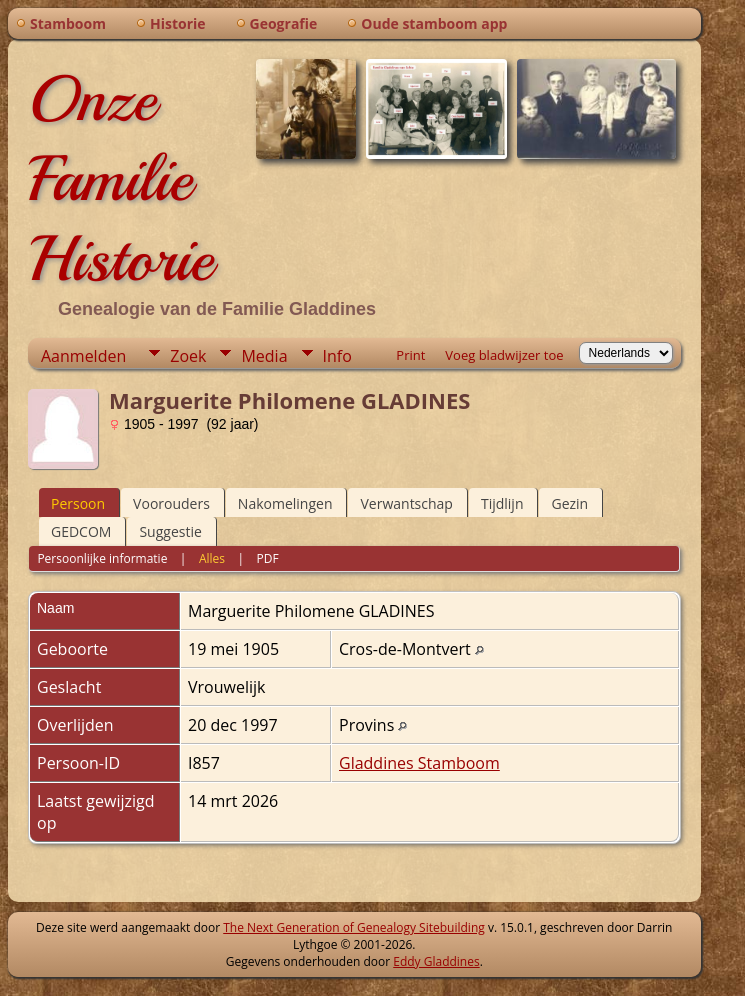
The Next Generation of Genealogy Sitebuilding (354, 927)
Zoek (188, 356)
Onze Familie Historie (120, 179)
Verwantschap (406, 503)
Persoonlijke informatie (102, 558)
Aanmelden (83, 356)
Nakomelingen (285, 503)
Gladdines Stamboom (419, 763)
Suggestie (170, 531)
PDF (268, 558)
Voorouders (171, 503)
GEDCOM (81, 531)
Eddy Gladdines (436, 961)
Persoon (78, 503)
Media (264, 356)
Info (337, 356)
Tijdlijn (502, 503)
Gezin (569, 503)
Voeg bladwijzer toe (504, 355)
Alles (212, 558)
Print (410, 355)
